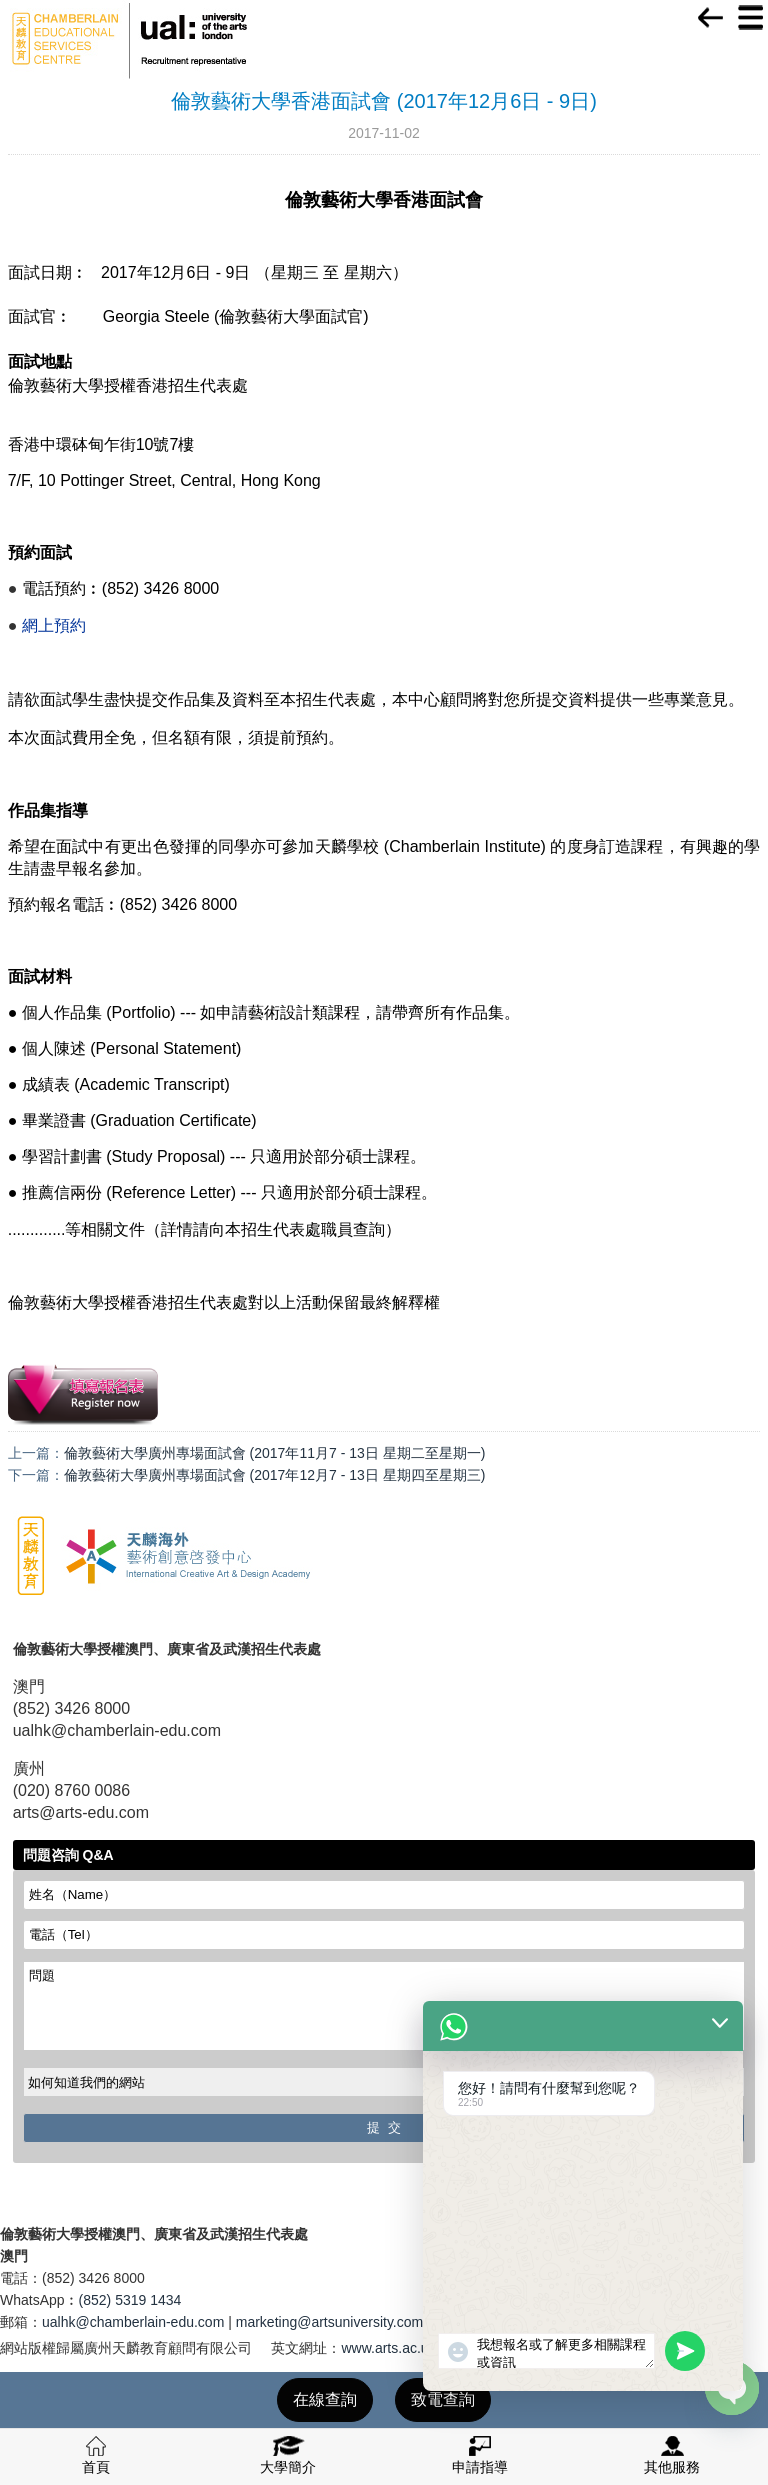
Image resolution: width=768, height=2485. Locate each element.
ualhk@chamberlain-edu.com (133, 2322)
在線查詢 (325, 2399)
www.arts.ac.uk (388, 2348)
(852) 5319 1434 (130, 2300)
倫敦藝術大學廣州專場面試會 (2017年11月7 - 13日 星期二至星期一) (275, 1453)
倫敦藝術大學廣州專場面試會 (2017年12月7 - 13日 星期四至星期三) (275, 1475)
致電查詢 (443, 2399)
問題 (384, 2006)
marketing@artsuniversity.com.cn (339, 2322)
